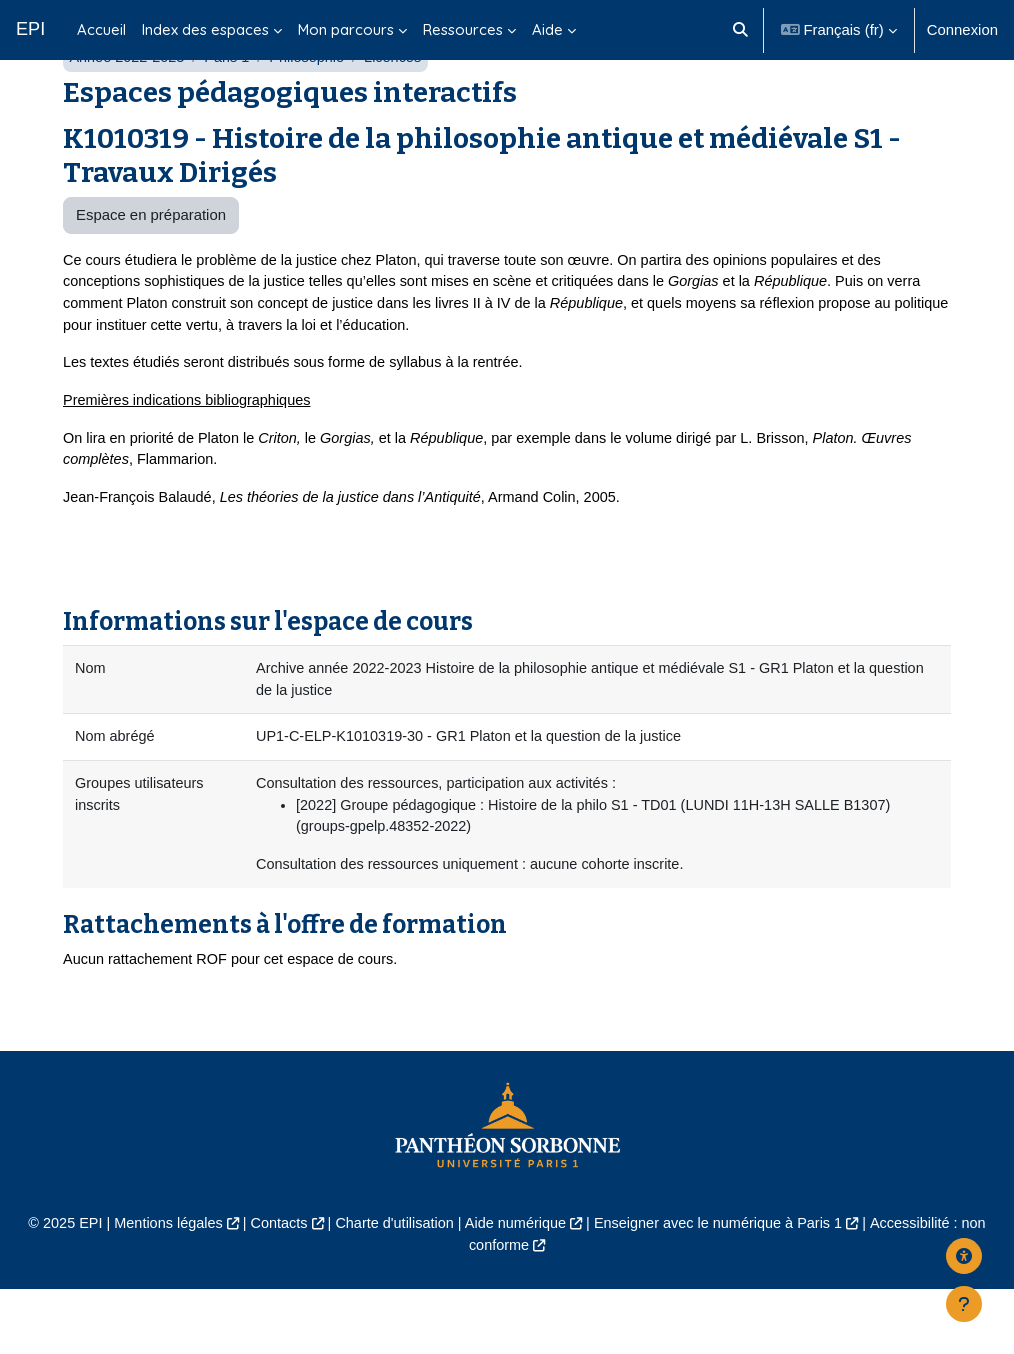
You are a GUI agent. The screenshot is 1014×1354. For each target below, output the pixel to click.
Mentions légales (159, 1289)
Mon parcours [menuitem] (346, 29)
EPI (30, 29)
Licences (401, 108)
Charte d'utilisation (391, 1289)
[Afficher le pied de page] (964, 1304)
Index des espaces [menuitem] (205, 29)
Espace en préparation (151, 266)
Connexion (962, 30)
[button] (740, 30)
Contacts (272, 1289)
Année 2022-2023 (128, 108)
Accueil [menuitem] (101, 29)
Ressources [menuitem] (463, 29)
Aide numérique (516, 1289)
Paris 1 (231, 108)
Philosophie (313, 108)
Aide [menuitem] (547, 29)
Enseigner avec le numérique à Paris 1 (724, 1289)
